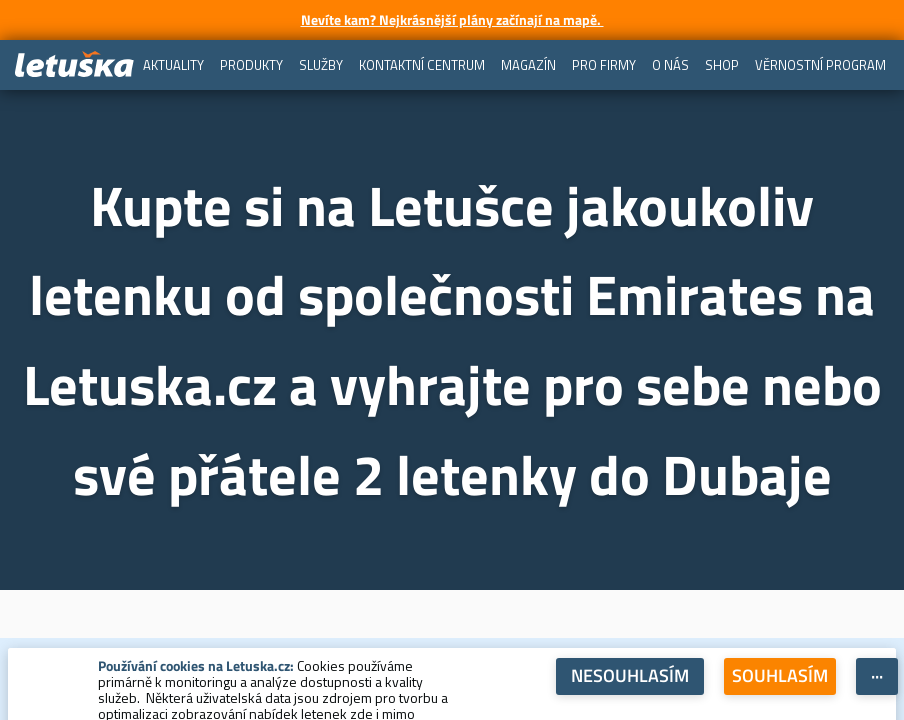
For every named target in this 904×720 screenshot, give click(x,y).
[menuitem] (173, 65)
